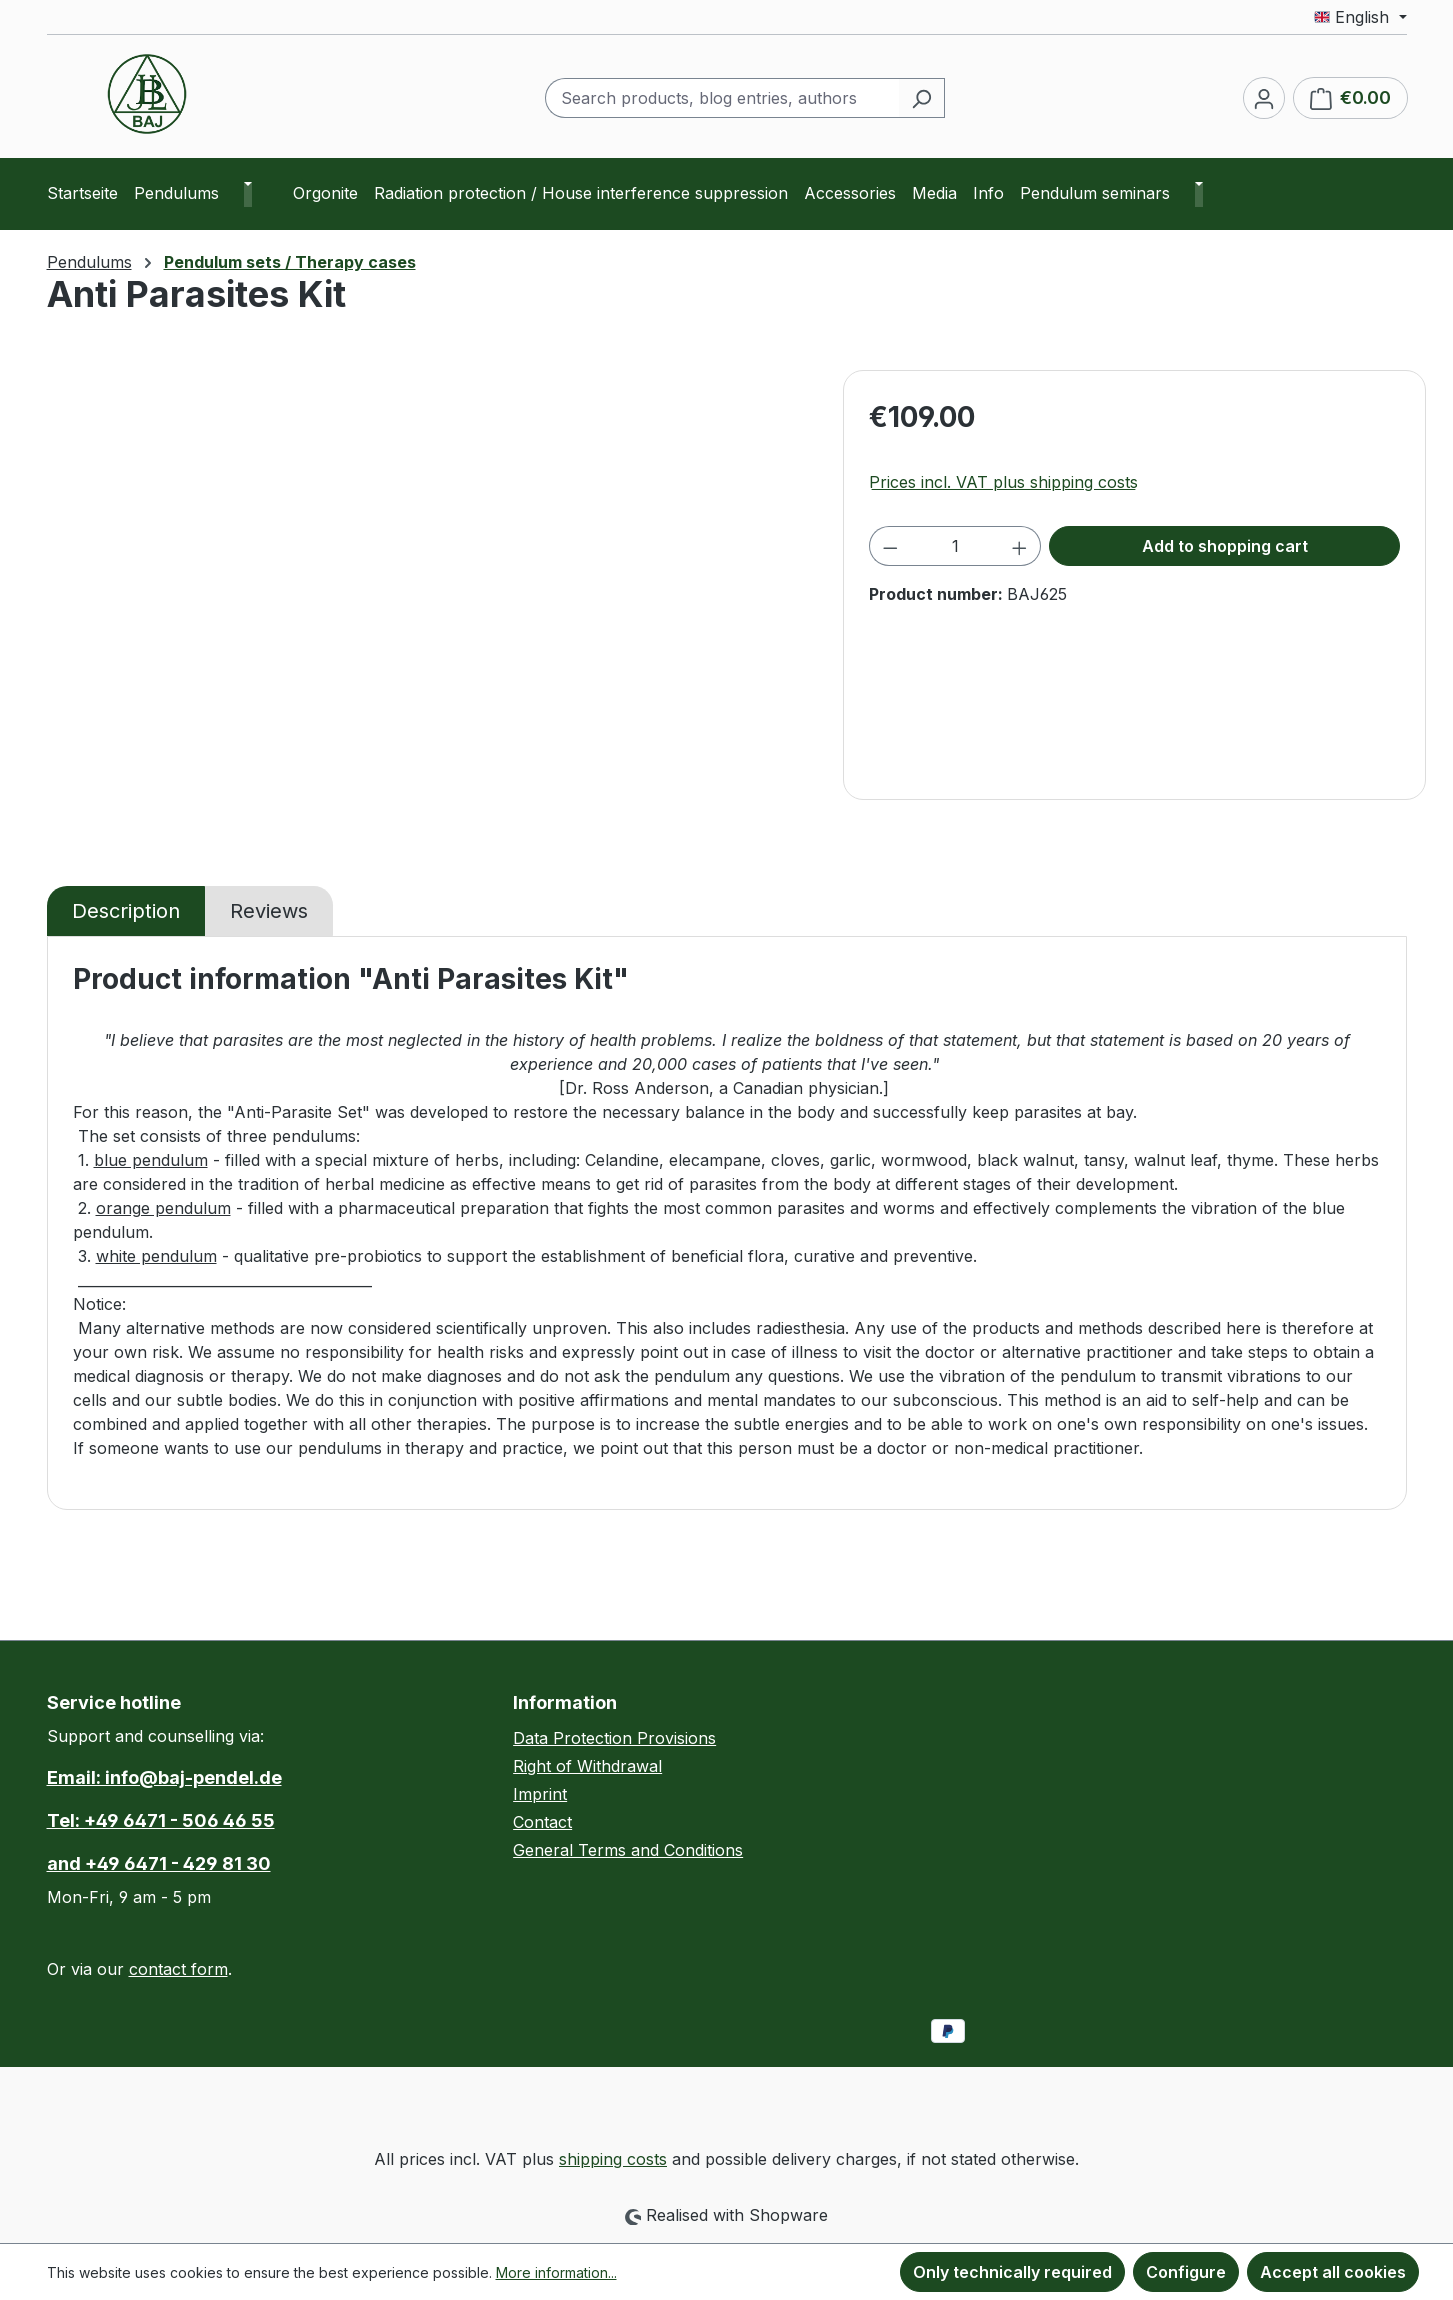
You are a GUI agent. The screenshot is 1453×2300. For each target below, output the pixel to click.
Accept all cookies (1333, 2272)
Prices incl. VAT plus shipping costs (1003, 482)
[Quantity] (955, 546)
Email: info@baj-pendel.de (164, 1777)
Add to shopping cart (1225, 546)
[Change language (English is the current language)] (1360, 17)
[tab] (126, 911)
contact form (178, 1969)
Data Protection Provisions (614, 1738)
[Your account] (1264, 98)
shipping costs (613, 2159)
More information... (556, 2272)
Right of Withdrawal (587, 1766)
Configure (1186, 2272)
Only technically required (1012, 2272)
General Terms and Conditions (628, 1850)
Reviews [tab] (269, 911)
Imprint (540, 1794)
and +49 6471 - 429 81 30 (159, 1863)
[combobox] (722, 98)
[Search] (921, 98)
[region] (435, 585)
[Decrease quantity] (890, 546)
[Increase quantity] (1020, 546)
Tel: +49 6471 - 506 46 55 (161, 1820)
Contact (542, 1822)
